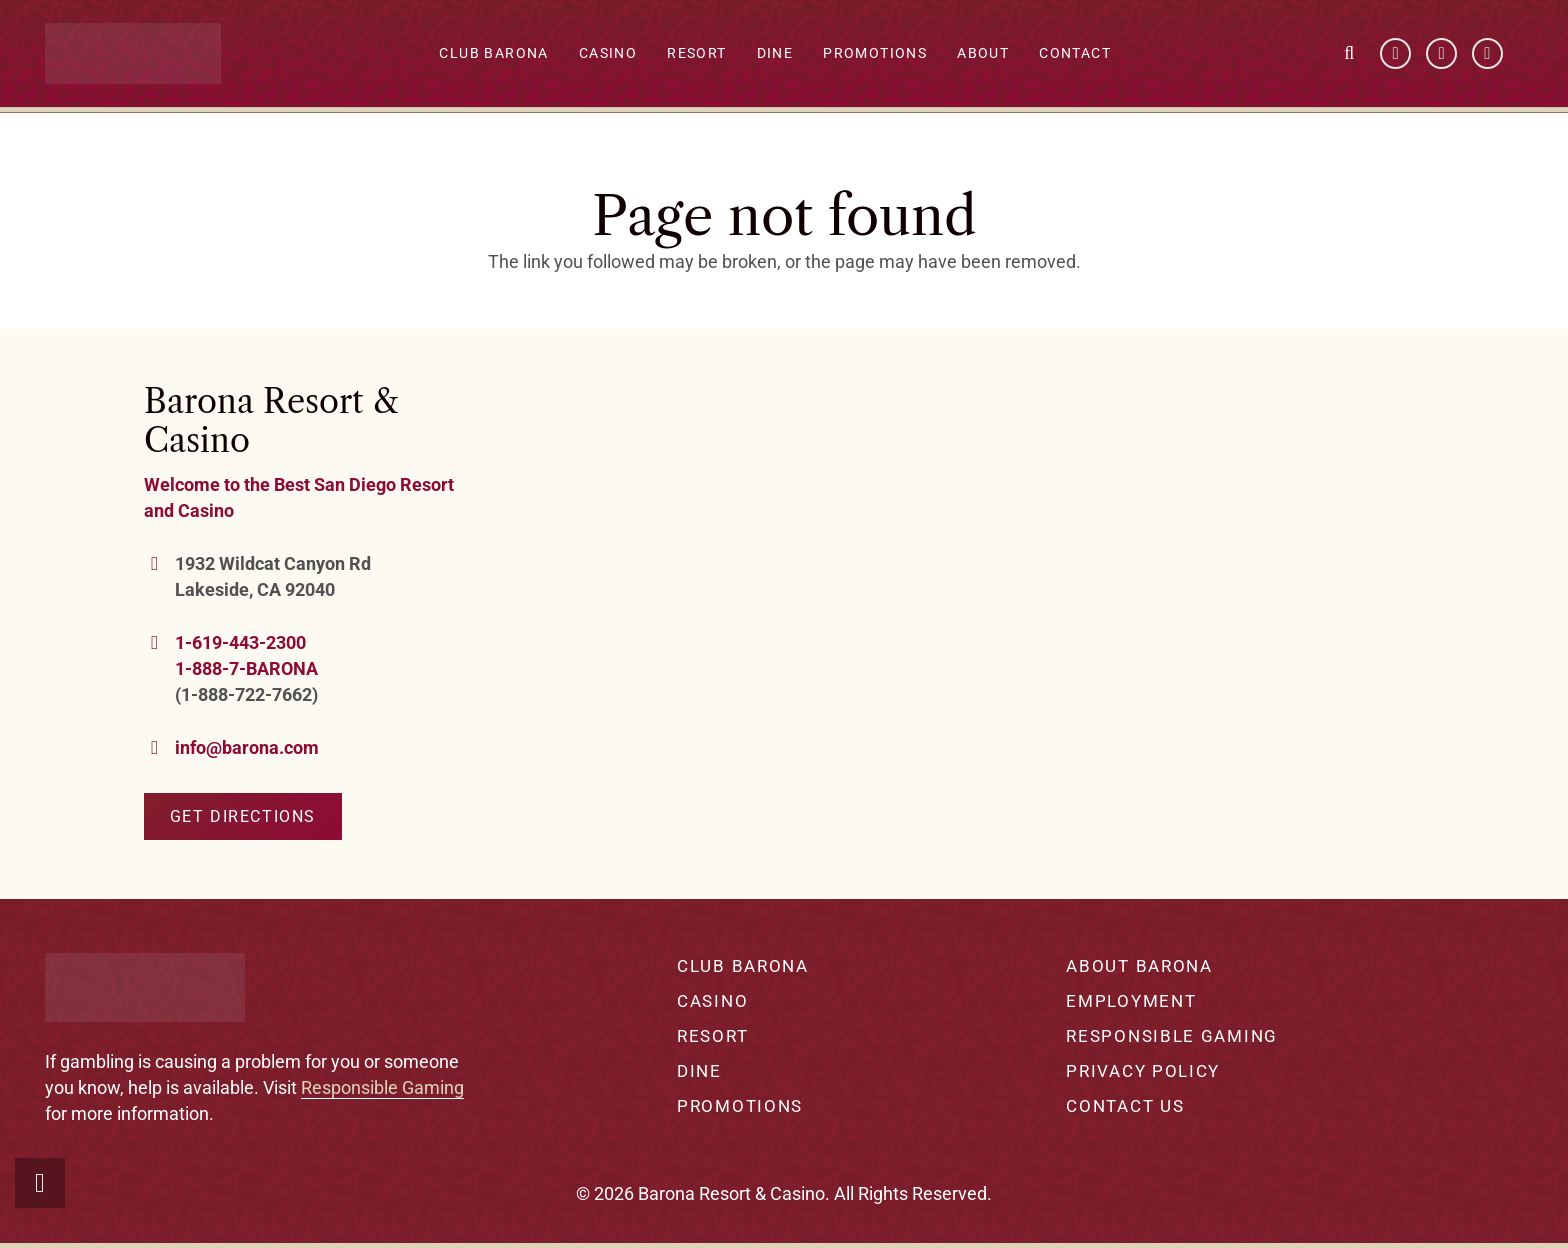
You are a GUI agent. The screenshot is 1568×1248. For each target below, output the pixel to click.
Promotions (889, 55)
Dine (788, 55)
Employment (1131, 1001)
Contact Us (1125, 1106)
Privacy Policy (1143, 1071)
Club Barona (507, 55)
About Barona (1139, 966)
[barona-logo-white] (146, 55)
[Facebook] (1396, 55)
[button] (1350, 55)
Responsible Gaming (382, 1087)
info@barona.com (247, 747)
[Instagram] (1488, 55)
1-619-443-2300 (240, 642)
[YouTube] (1442, 55)
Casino (621, 55)
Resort (710, 55)
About (997, 55)
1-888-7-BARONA (246, 668)
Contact (1089, 55)
